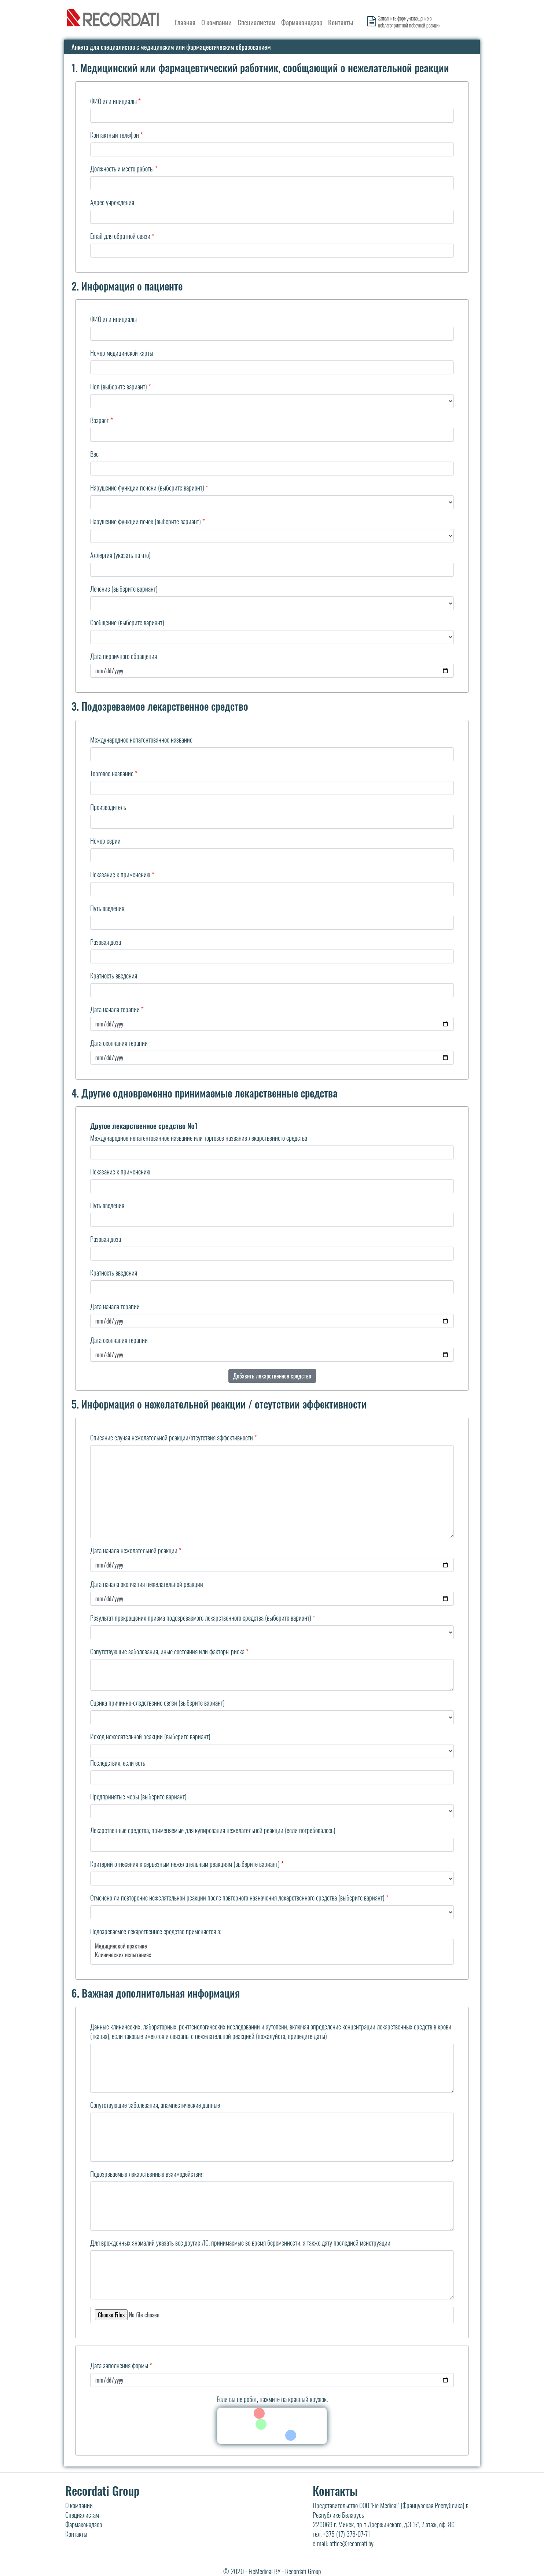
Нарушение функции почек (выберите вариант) (145, 521)
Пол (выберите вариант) (118, 386)
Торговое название (111, 773)
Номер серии (105, 840)
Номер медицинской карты (121, 353)
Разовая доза (105, 942)
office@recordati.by (352, 2543)
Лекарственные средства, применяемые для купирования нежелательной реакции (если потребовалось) (212, 1830)
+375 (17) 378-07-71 (346, 2534)
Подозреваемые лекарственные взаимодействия (146, 2174)
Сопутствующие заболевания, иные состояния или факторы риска (167, 1651)
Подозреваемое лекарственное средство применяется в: (155, 1931)
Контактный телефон (114, 135)
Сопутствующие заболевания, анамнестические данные (155, 2105)
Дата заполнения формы (119, 2365)
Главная (184, 22)
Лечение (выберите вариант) (124, 588)
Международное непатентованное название (141, 739)
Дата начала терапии (115, 1009)
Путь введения (107, 908)
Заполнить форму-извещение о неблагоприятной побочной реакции (409, 21)
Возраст (99, 420)
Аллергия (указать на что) (120, 555)
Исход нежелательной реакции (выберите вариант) (150, 1736)
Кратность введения (113, 975)
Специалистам (256, 22)
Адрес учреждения (112, 202)
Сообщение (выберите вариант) (127, 622)
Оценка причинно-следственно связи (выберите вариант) (157, 1702)
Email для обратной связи (120, 236)
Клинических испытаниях (272, 1954)
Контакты (340, 22)
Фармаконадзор (301, 22)
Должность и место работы (122, 168)
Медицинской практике (272, 1946)
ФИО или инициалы (113, 101)
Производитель (108, 807)
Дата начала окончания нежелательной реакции (146, 1584)
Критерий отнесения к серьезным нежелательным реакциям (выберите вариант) (185, 1864)
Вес (94, 454)
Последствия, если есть (117, 1763)
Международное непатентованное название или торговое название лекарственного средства (198, 1138)
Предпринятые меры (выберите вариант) (138, 1796)
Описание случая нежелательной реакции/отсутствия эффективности (171, 1437)
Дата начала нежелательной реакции (133, 1550)
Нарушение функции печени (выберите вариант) (147, 487)
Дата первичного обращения (123, 656)
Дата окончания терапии (119, 1043)
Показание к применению (120, 874)
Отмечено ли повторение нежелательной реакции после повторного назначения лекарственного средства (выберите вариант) (237, 1897)
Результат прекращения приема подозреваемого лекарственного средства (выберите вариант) (200, 1617)
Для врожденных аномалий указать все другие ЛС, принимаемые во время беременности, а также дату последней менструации (240, 2242)
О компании (216, 22)
